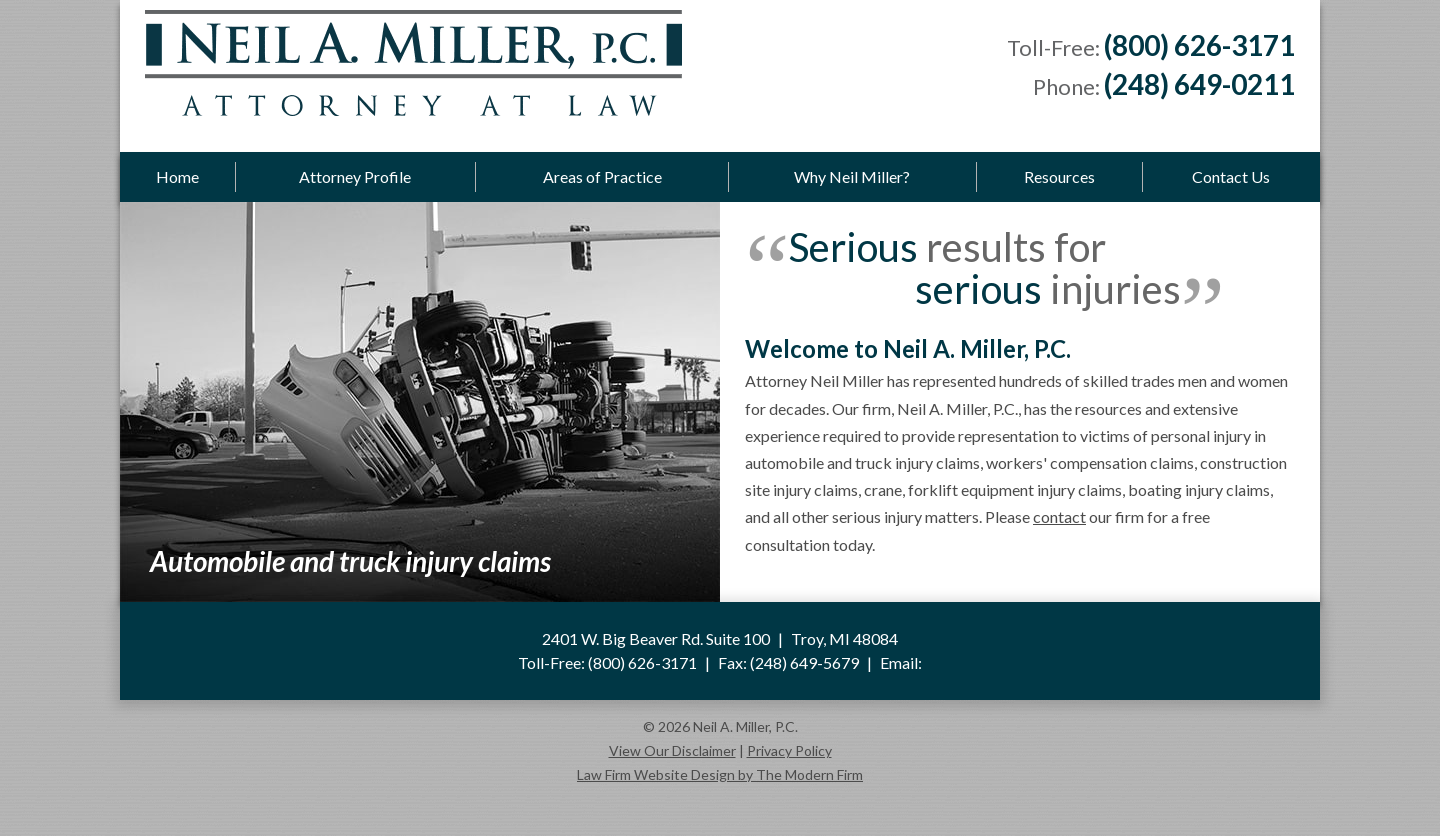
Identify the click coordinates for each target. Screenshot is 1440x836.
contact (1059, 516)
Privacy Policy (789, 750)
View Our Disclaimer (672, 750)
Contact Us (1231, 176)
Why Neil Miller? (852, 176)
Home (177, 176)
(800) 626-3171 (1199, 45)
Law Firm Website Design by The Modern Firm (720, 774)
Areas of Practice (602, 176)
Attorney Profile (355, 176)
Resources (1059, 176)
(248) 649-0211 (1199, 84)
